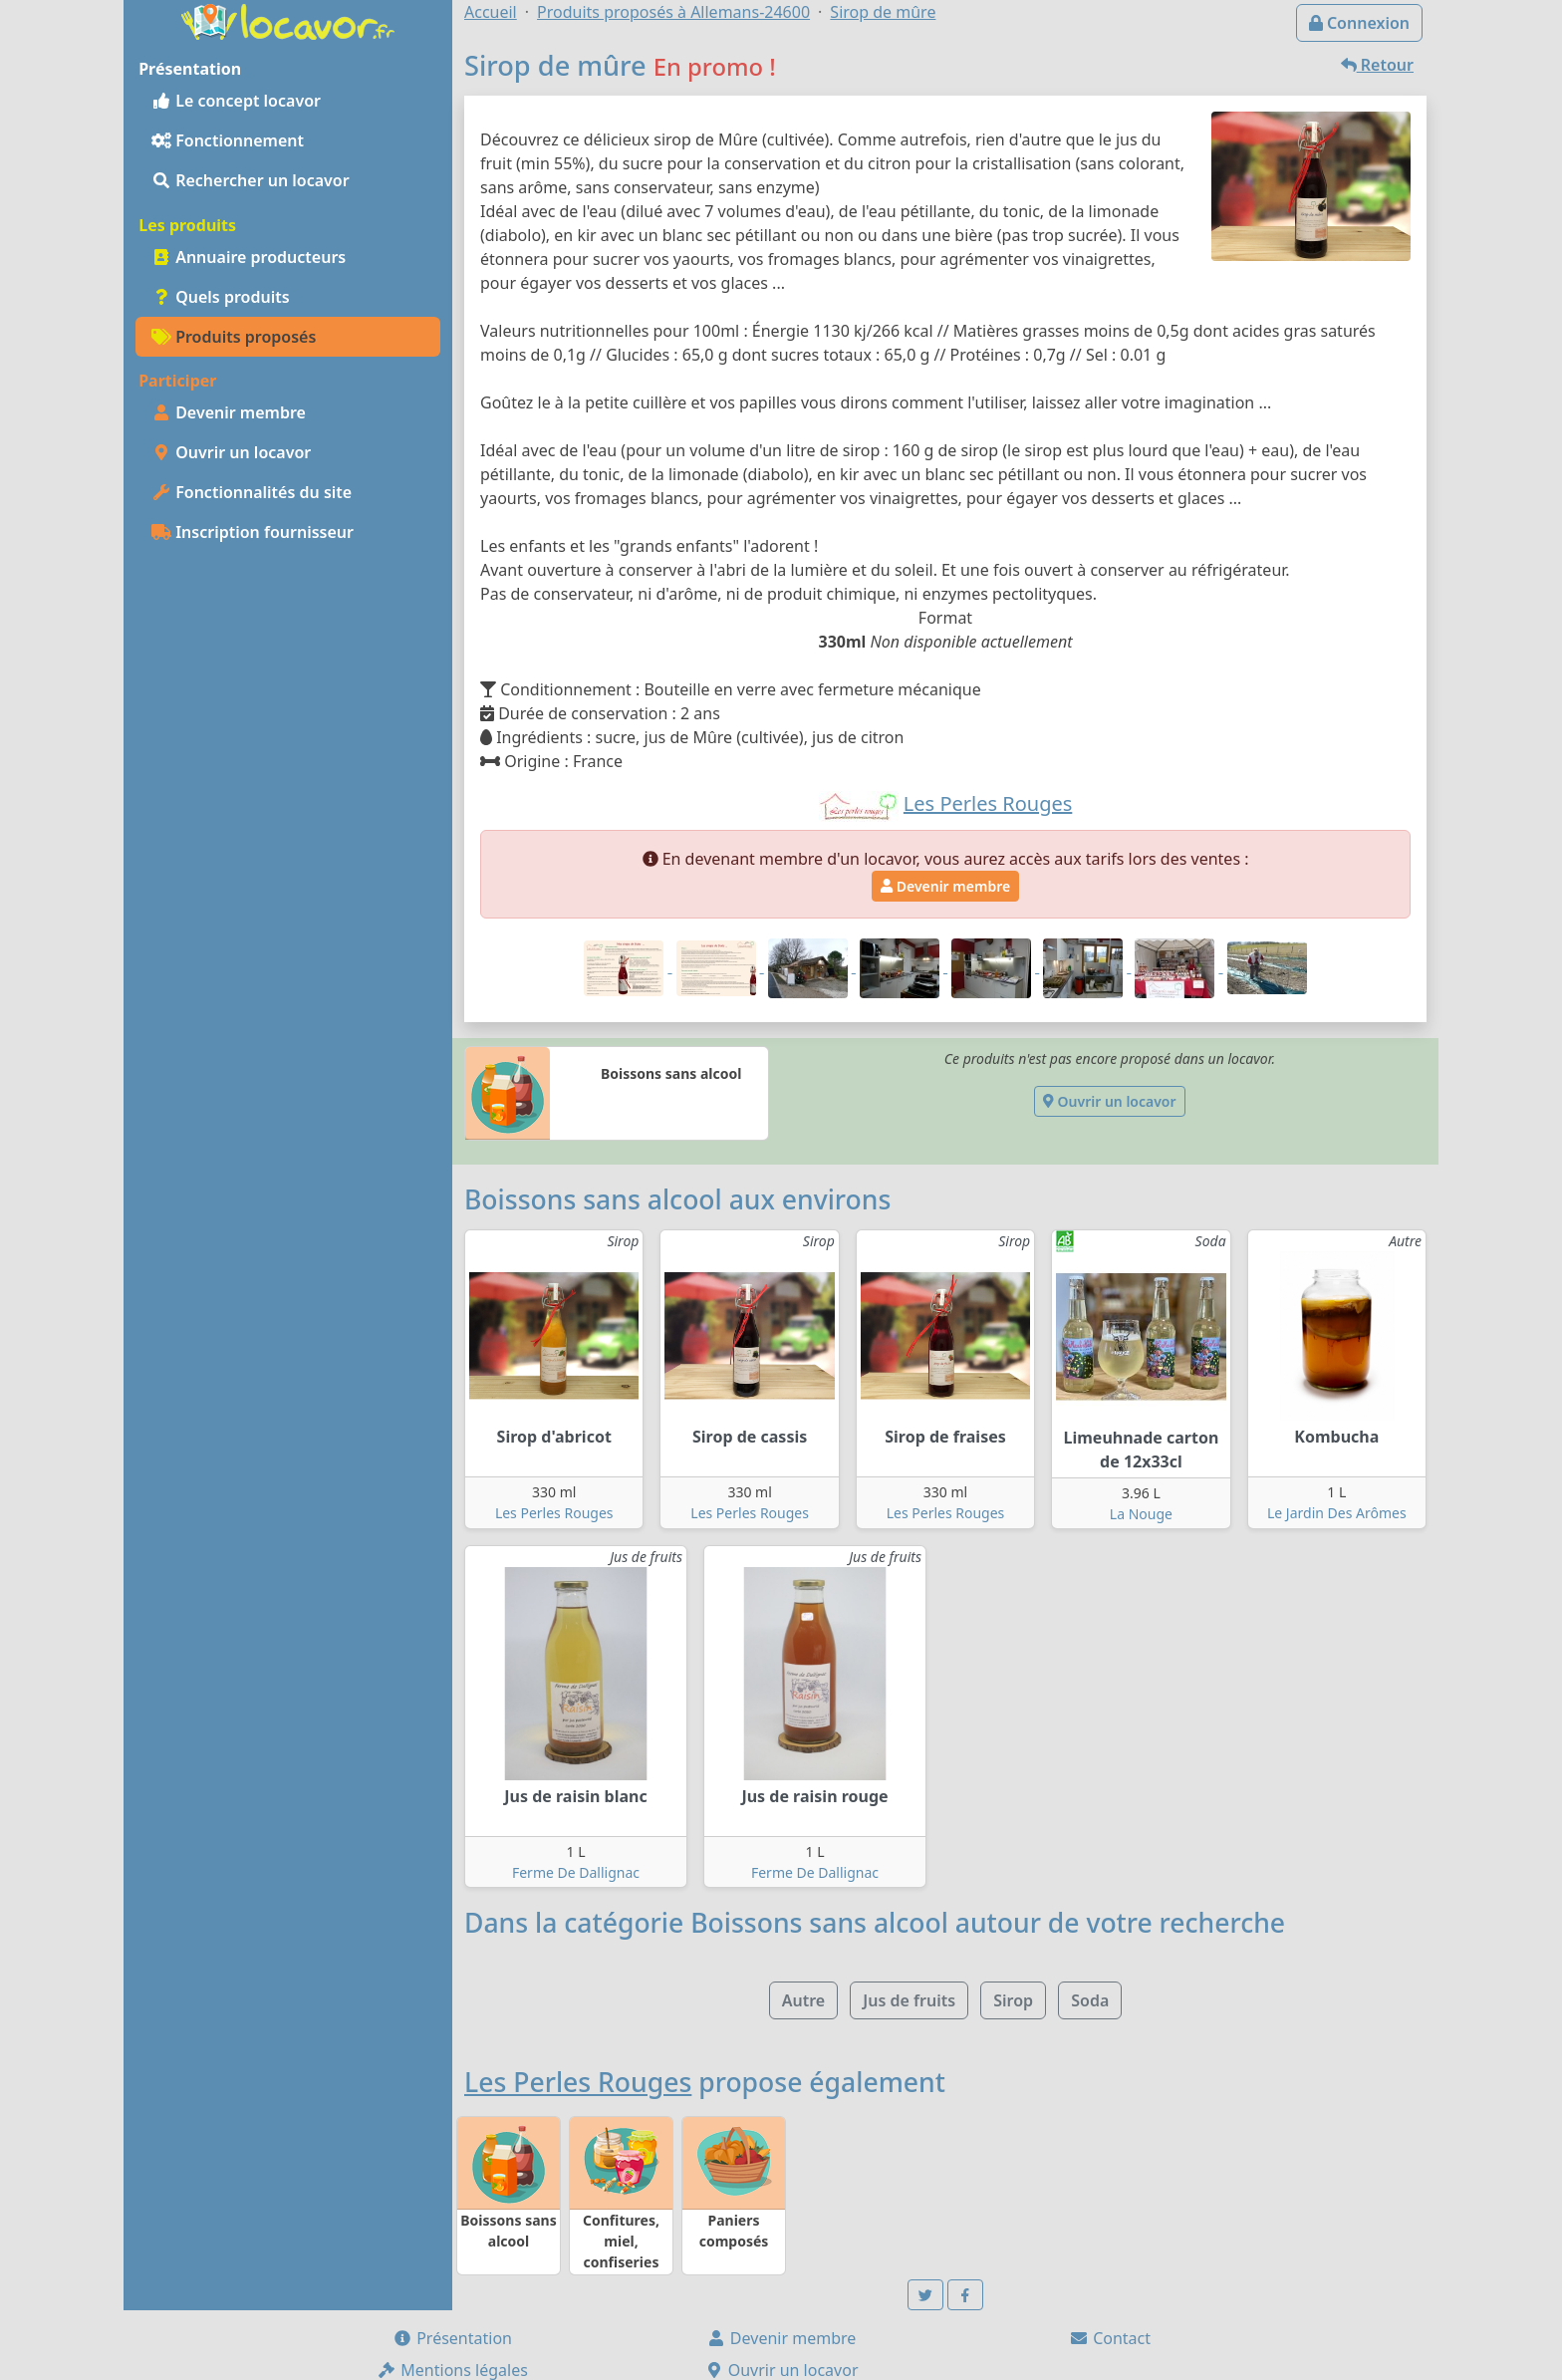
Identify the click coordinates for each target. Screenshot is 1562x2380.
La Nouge (1141, 1513)
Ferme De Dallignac (576, 1872)
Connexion (1359, 23)
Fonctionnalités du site (251, 492)
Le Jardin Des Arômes (1337, 1512)
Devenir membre (228, 412)
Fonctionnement (227, 140)
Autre (803, 2000)
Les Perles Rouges (554, 1512)
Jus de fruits (909, 2000)
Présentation (452, 2338)
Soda (1090, 2000)
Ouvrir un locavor (231, 452)
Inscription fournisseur (252, 532)
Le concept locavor (236, 101)
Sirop (1013, 2000)
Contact (1110, 2338)
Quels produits (220, 297)
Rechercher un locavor (250, 180)
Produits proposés (233, 337)
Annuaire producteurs (248, 257)
